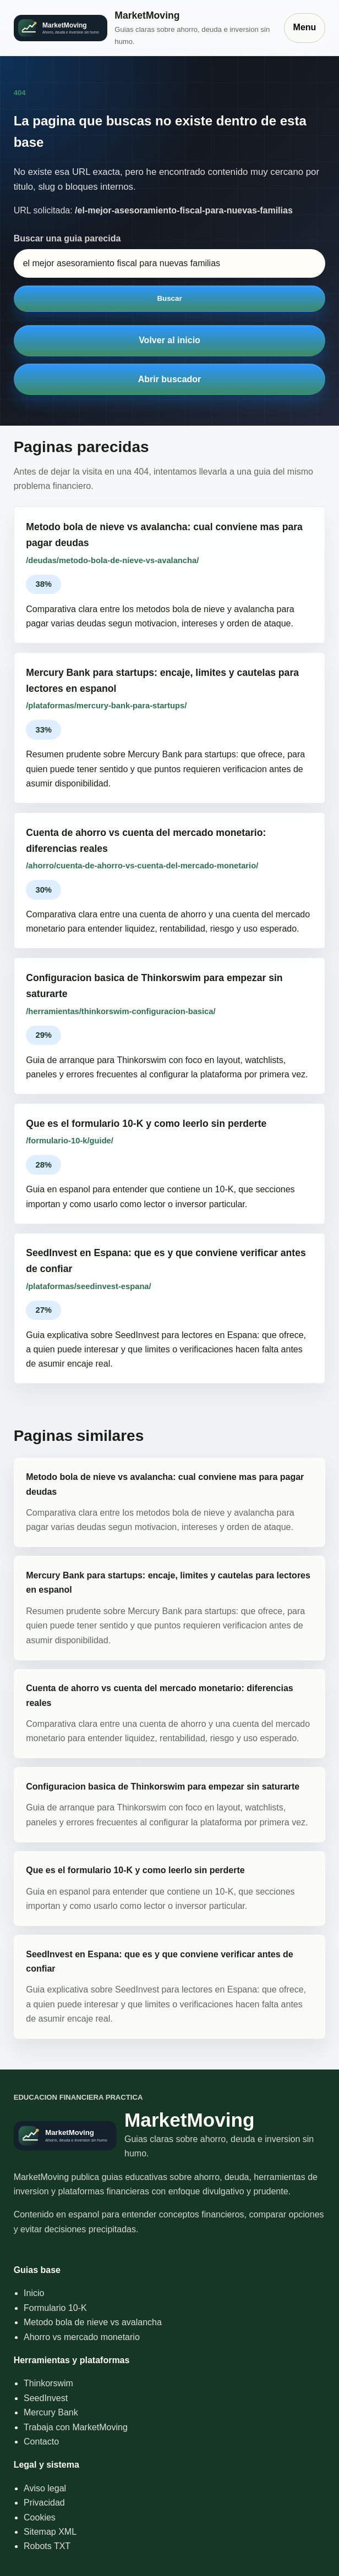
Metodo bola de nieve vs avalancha (93, 2322)
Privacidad (44, 2502)
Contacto (41, 2441)
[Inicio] (143, 27)
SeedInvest (46, 2398)
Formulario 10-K (55, 2308)
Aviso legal (45, 2488)
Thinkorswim (48, 2383)
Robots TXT (47, 2546)
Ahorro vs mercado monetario (82, 2337)
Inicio (34, 2293)
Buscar (169, 298)
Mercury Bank (51, 2412)
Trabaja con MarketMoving (76, 2427)
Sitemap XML (50, 2531)
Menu (304, 27)
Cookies (40, 2517)
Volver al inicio (169, 340)
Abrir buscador (169, 379)
